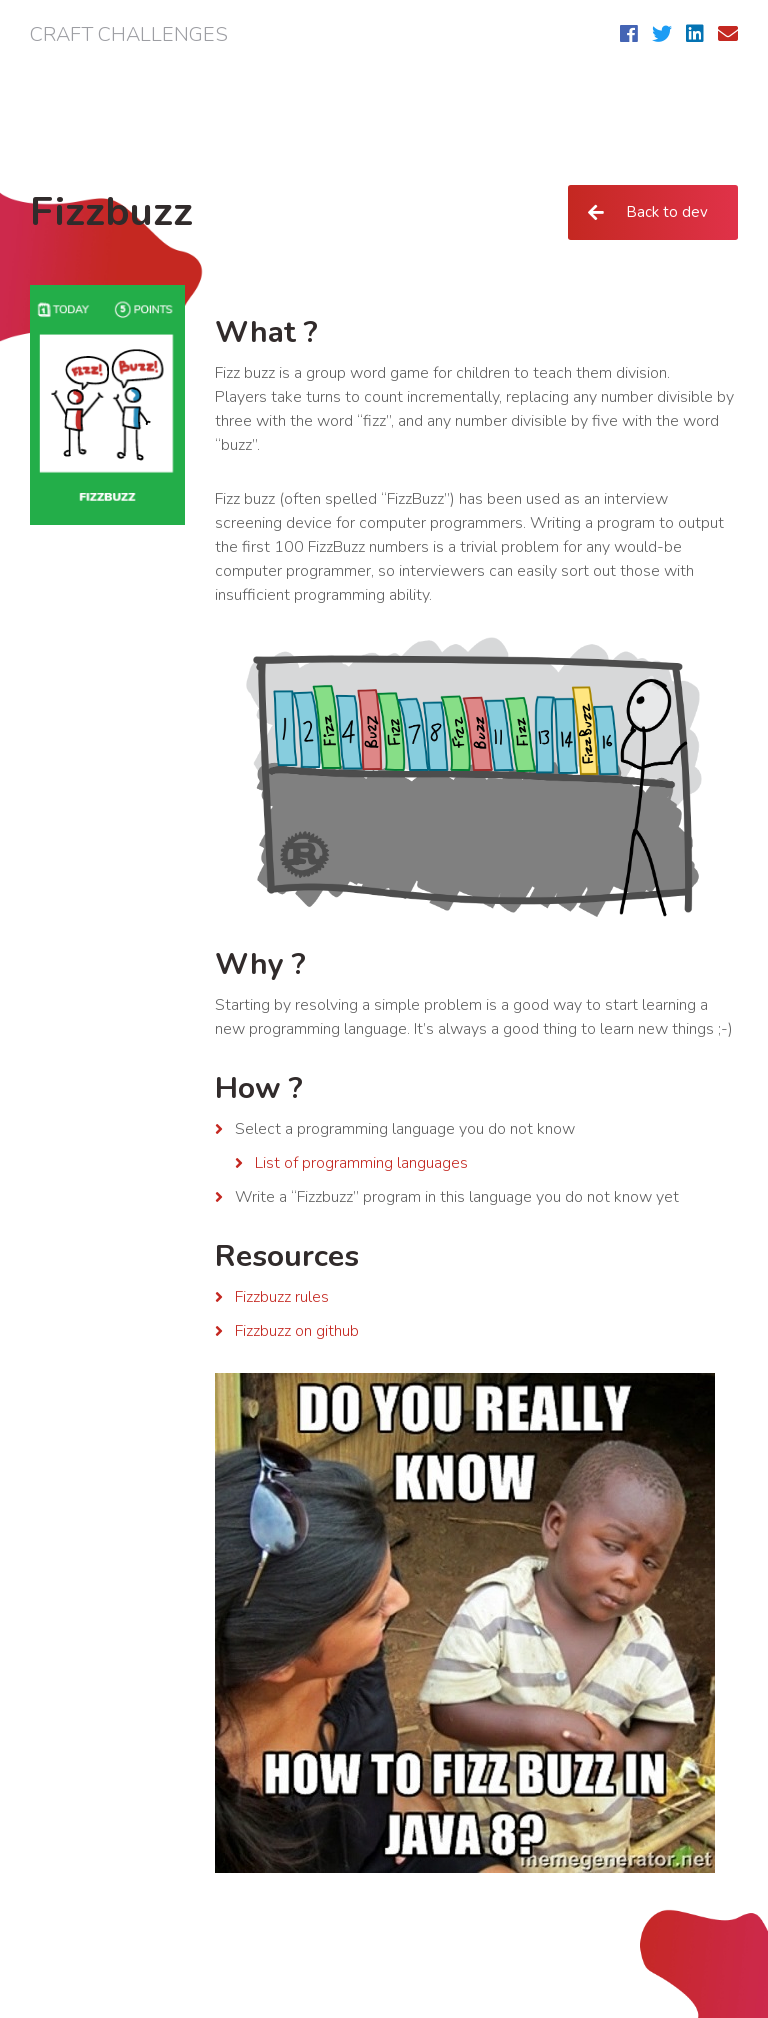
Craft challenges (129, 34)
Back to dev (666, 212)
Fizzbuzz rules (282, 1297)
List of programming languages (361, 1163)
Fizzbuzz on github (297, 1331)
